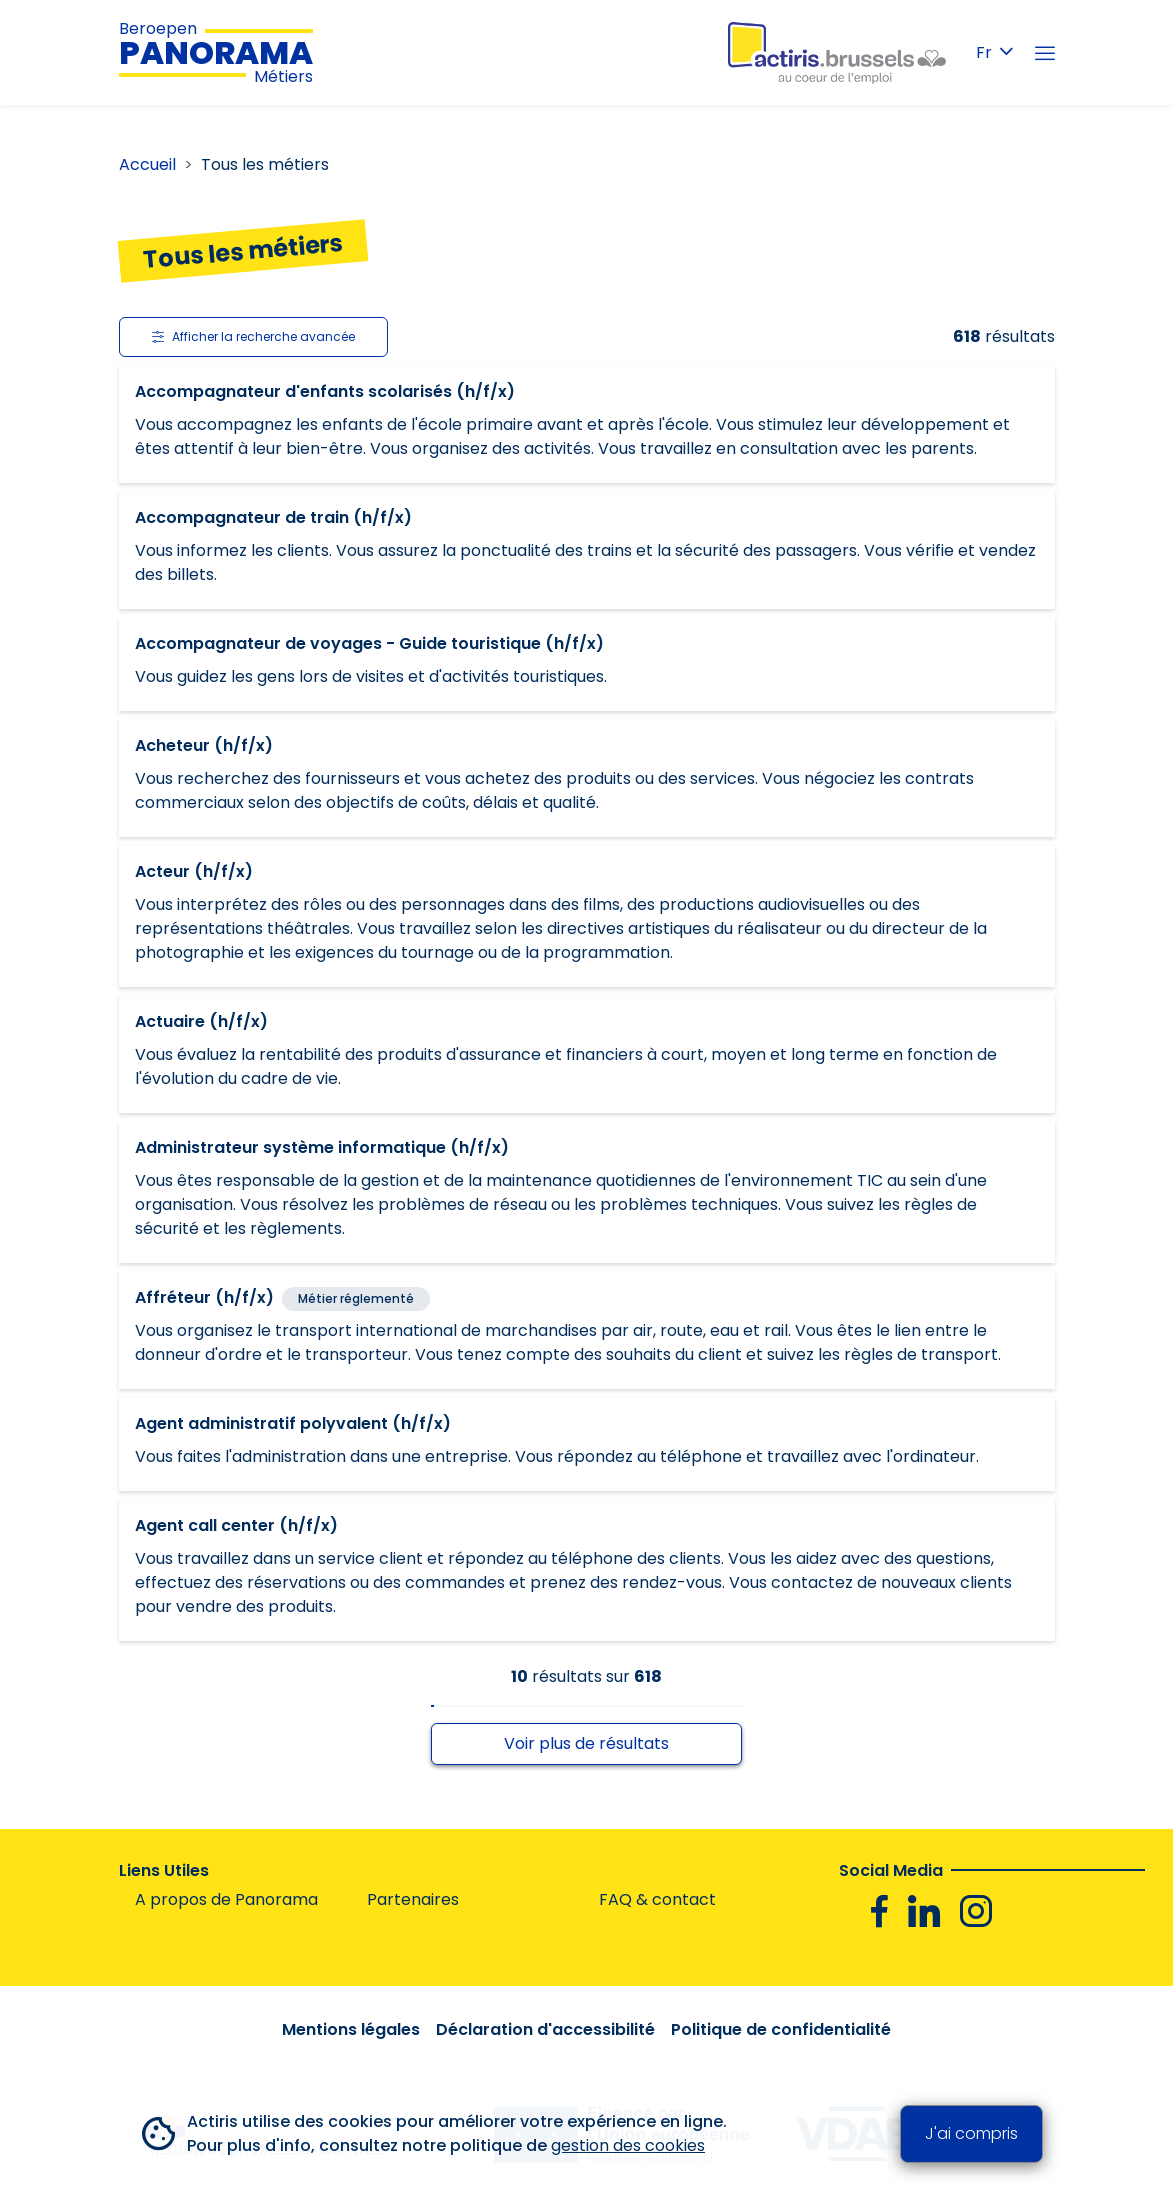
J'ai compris (971, 2133)
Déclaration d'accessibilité (545, 2029)
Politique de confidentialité (781, 2029)
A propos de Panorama (226, 1899)
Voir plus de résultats (586, 1743)
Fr (994, 52)
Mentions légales (351, 2029)
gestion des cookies (628, 2145)
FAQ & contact (657, 1899)
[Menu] (1045, 53)
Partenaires (413, 1899)
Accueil (147, 164)
